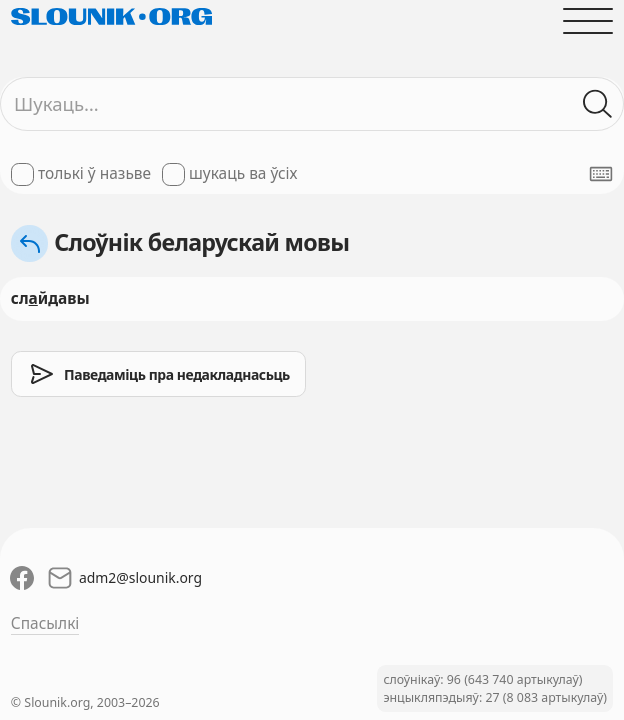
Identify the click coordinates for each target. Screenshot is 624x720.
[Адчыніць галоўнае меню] (588, 20)
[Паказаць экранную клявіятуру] (601, 174)
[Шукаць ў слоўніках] (598, 105)
